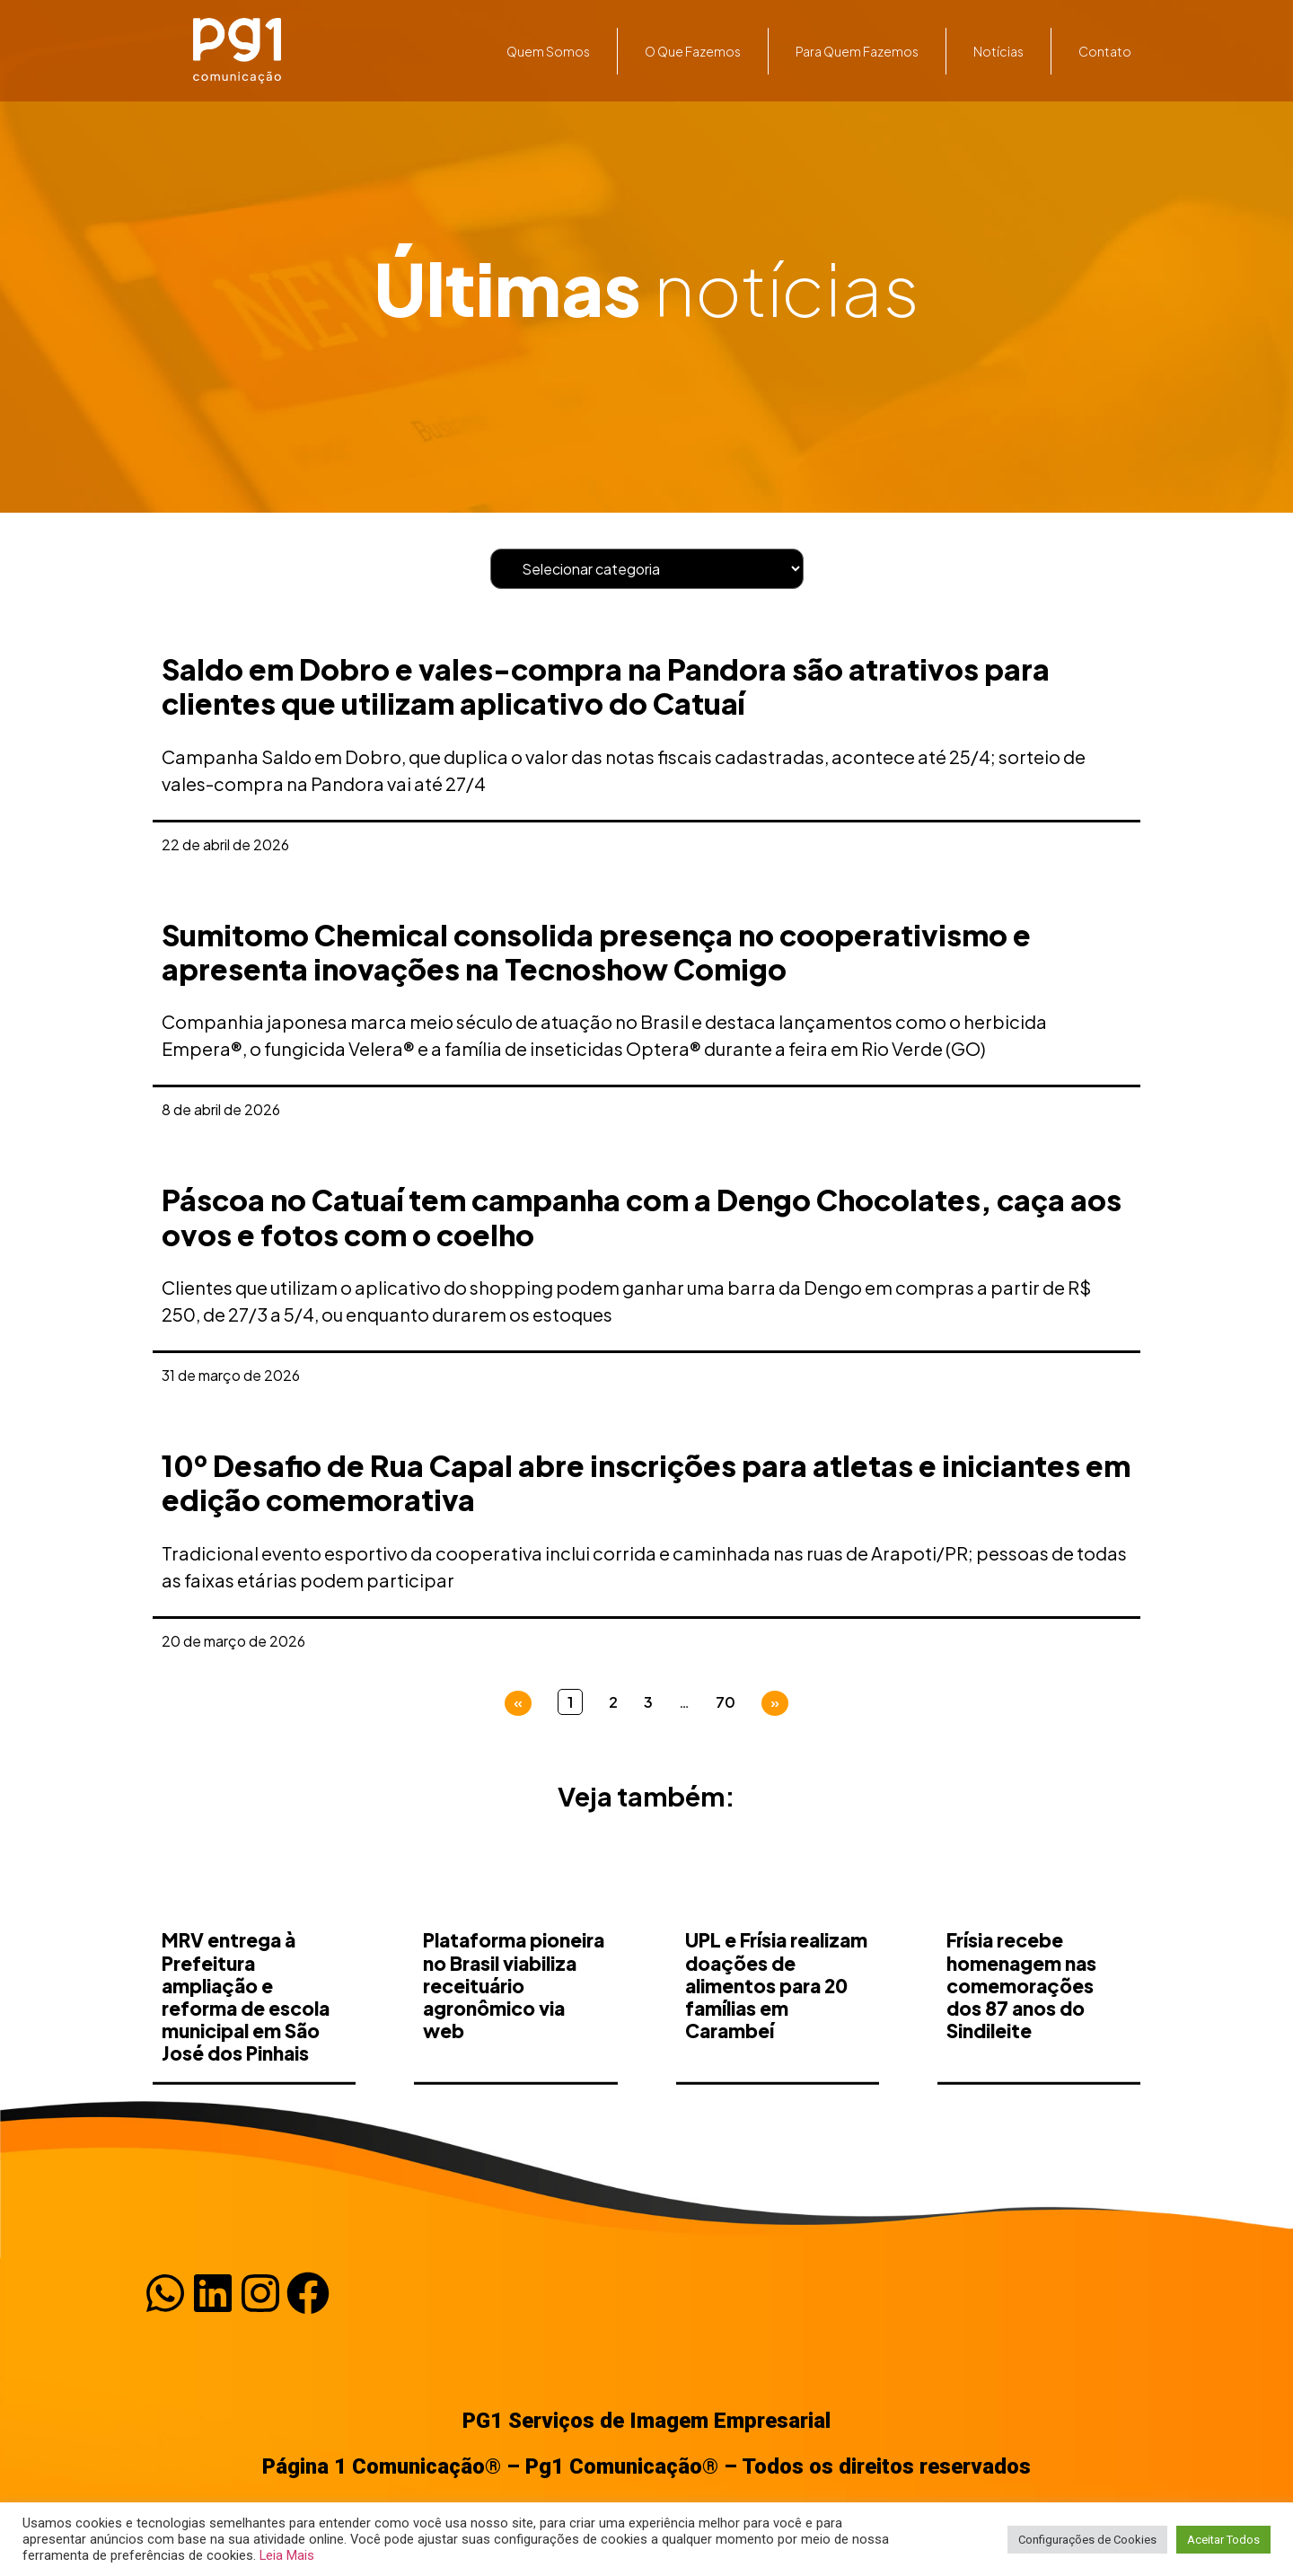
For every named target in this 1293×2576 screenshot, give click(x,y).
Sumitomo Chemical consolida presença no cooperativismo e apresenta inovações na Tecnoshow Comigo (596, 952)
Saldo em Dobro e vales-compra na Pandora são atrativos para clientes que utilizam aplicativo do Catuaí (606, 686)
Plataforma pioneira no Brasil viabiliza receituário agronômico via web (513, 2076)
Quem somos (548, 51)
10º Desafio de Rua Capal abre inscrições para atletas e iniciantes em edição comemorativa (646, 1482)
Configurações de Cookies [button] (1087, 2539)
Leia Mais (286, 2555)
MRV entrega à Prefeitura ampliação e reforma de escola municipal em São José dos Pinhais (246, 2088)
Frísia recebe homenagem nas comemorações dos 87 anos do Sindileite (1021, 2076)
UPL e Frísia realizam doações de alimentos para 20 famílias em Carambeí (776, 2076)
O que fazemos (693, 51)
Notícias (998, 51)
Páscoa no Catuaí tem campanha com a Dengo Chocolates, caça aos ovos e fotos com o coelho (641, 1217)
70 (725, 1701)
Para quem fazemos (857, 51)
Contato (1104, 51)
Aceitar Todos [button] (1223, 2539)
